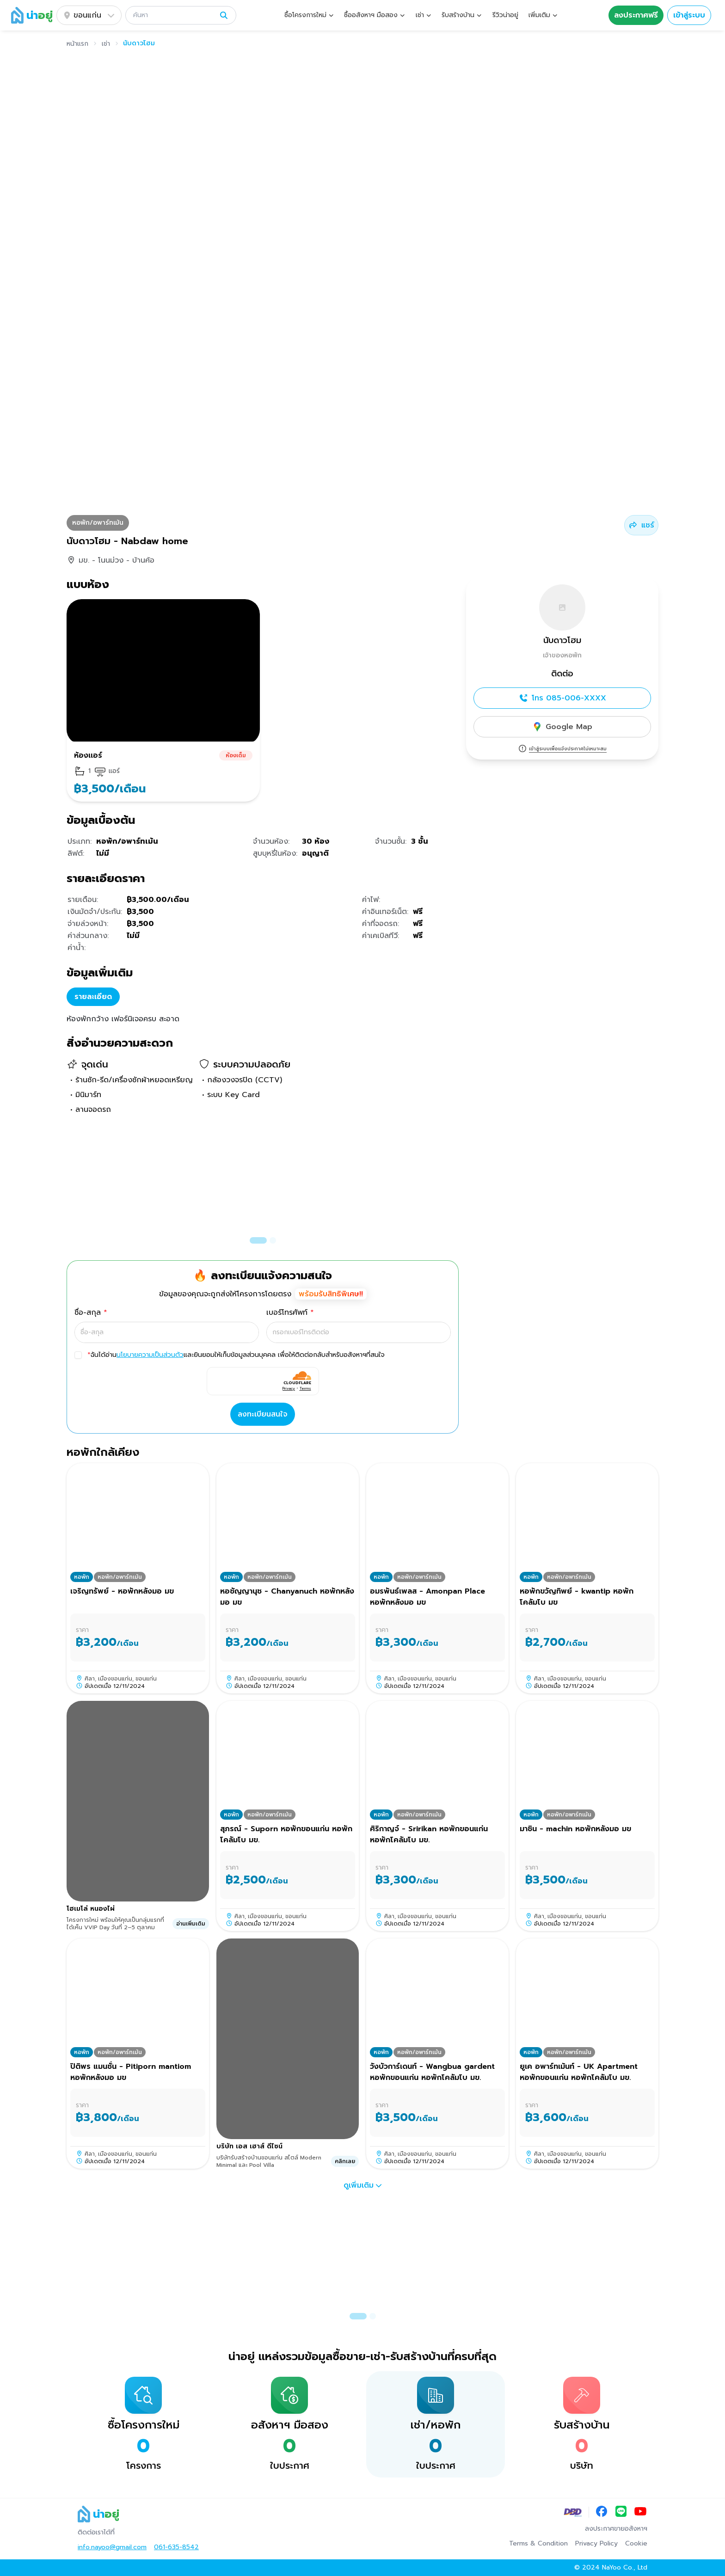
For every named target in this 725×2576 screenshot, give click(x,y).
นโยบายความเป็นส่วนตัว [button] (150, 1355)
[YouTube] (640, 2512)
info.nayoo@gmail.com (112, 2547)
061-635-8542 (176, 2547)
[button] (180, 15)
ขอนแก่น (89, 15)
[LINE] (621, 2512)
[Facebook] (601, 2512)
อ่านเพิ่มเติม (190, 1924)
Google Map (562, 726)
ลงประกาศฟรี (636, 15)
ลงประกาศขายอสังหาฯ (616, 2528)
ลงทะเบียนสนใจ (263, 1414)
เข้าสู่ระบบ (689, 15)
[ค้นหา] (174, 15)
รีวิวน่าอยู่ (505, 15)
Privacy (289, 1388)
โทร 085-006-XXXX (562, 698)
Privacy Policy (596, 2543)
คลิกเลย (345, 2161)
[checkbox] (78, 1355)
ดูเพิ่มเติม (363, 2185)
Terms (305, 1388)
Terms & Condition (538, 2543)
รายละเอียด (93, 996)
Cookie (636, 2543)
